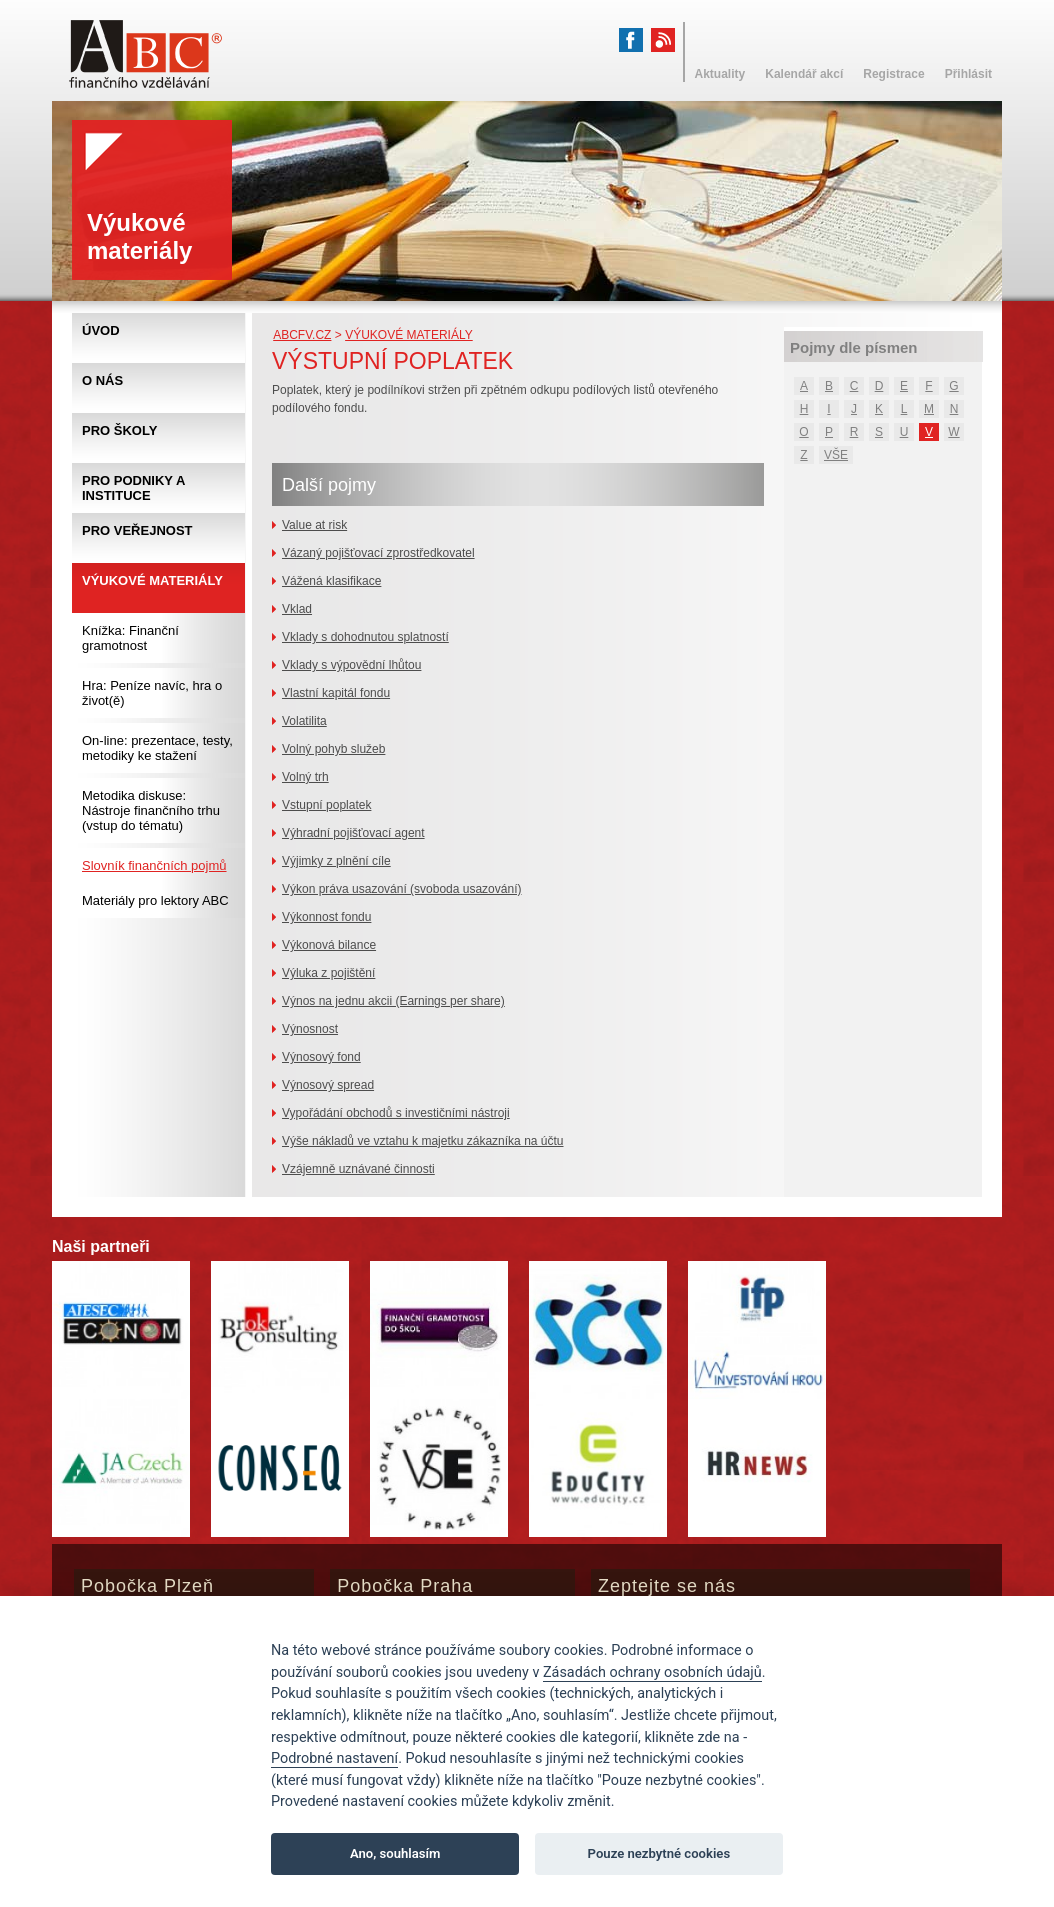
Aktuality (720, 74)
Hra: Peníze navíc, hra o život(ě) (152, 693)
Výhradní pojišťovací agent (353, 833)
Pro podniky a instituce (133, 488)
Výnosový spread (328, 1085)
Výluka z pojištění (328, 973)
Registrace (893, 74)
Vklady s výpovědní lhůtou (351, 665)
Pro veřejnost (137, 530)
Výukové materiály (409, 335)
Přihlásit (968, 74)
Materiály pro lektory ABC (155, 900)
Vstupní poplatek (326, 805)
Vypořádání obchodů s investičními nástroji (396, 1113)
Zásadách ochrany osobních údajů (652, 1672)
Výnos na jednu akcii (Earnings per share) (393, 1001)
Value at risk (314, 525)
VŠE (836, 455)
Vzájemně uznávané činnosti (358, 1169)
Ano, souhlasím (395, 1853)
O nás (102, 380)
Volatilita (304, 721)
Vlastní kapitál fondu (336, 693)
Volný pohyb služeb (333, 749)
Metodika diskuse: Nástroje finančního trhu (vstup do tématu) (151, 810)
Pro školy (119, 430)
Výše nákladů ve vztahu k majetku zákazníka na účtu (423, 1141)
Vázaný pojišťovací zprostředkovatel (378, 553)
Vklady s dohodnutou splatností (365, 637)
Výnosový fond (321, 1057)
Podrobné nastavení (334, 1758)
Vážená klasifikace (331, 581)
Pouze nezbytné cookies (659, 1853)
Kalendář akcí (804, 74)
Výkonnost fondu (326, 917)
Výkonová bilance (329, 945)
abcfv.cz (302, 335)
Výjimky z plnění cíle (336, 861)
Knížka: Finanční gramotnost (130, 638)
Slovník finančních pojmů (154, 865)
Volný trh (305, 777)
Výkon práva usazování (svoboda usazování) (401, 889)
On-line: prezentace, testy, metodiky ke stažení (157, 748)
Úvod (101, 330)
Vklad (297, 609)
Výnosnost (310, 1029)
